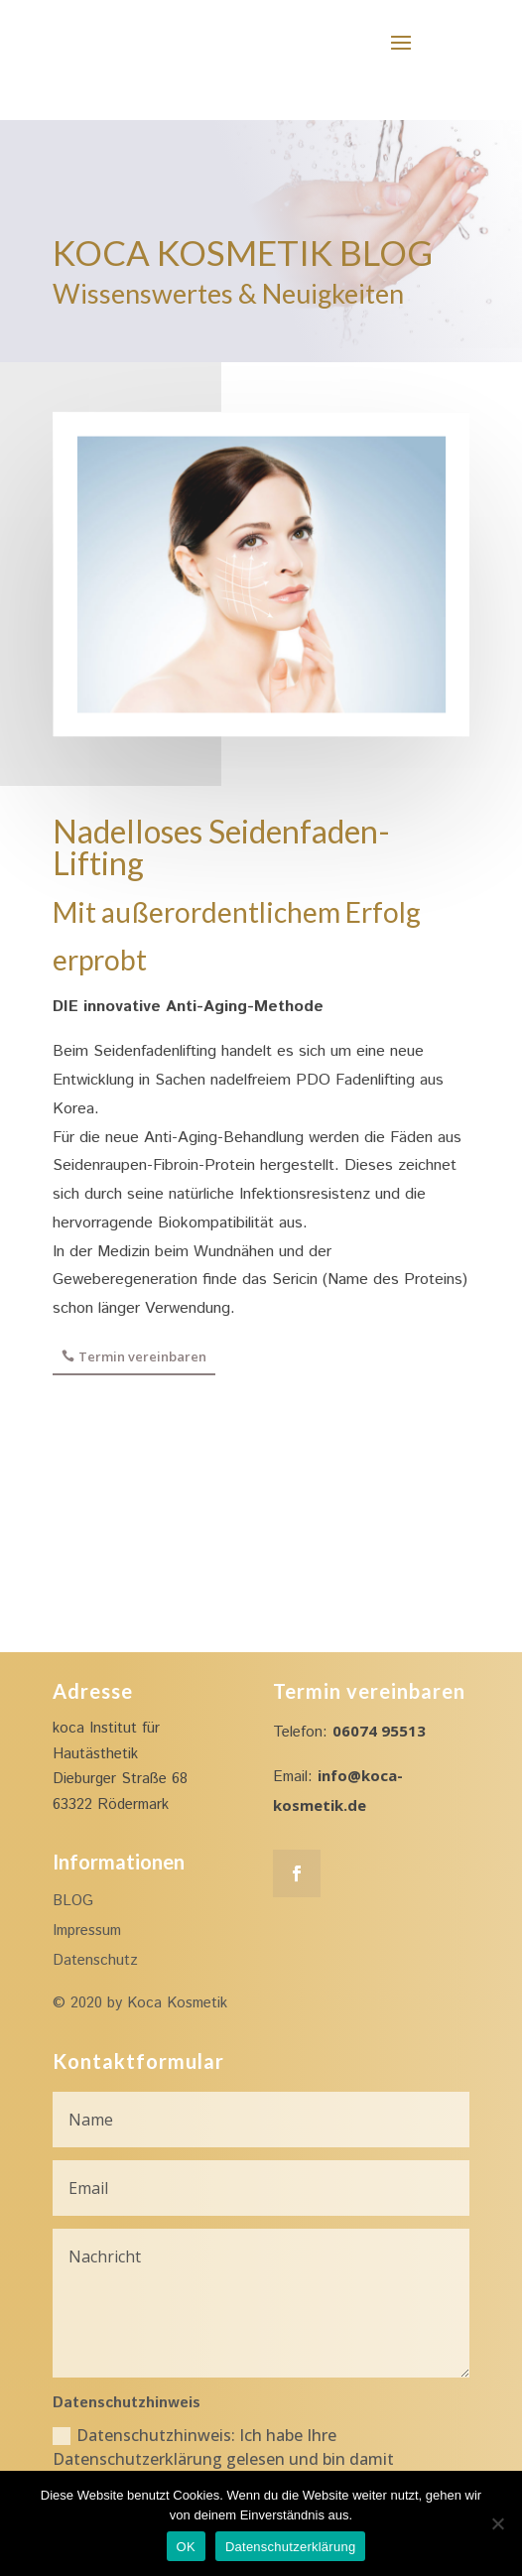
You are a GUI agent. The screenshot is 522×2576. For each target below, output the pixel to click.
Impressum (87, 1930)
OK (186, 2546)
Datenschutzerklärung (290, 2546)
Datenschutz (95, 1960)
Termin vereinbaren (142, 1356)
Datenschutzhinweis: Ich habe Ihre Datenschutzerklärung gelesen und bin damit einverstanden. (223, 2459)
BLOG (73, 1900)
